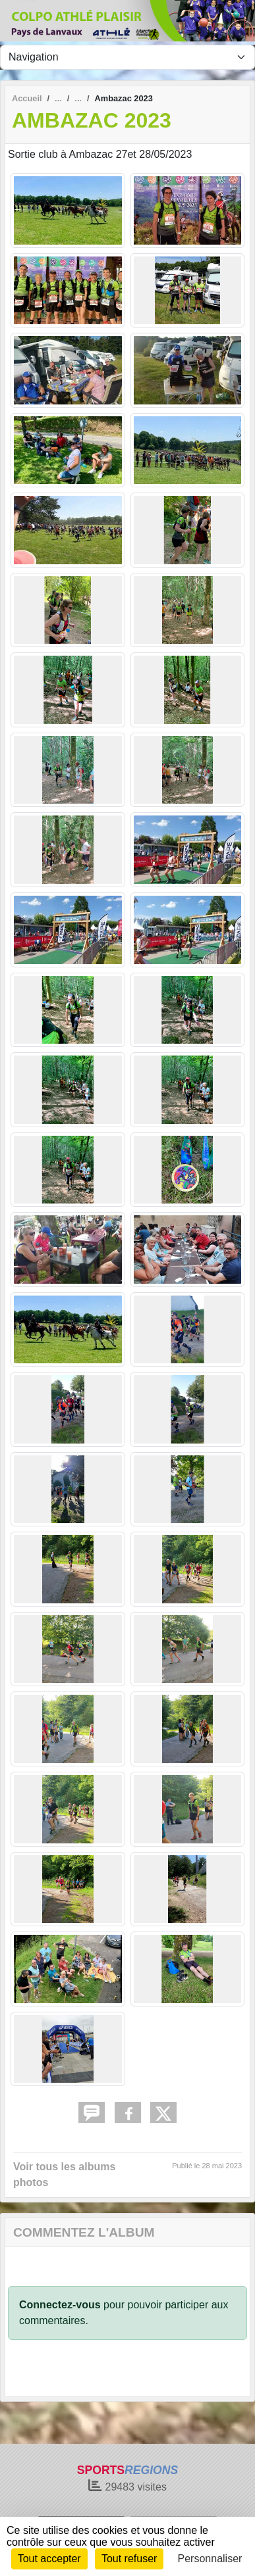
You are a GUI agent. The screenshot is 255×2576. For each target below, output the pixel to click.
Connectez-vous (60, 2304)
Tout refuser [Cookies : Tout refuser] (129, 2558)
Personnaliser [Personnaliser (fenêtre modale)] (210, 2558)
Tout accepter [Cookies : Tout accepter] (49, 2558)
